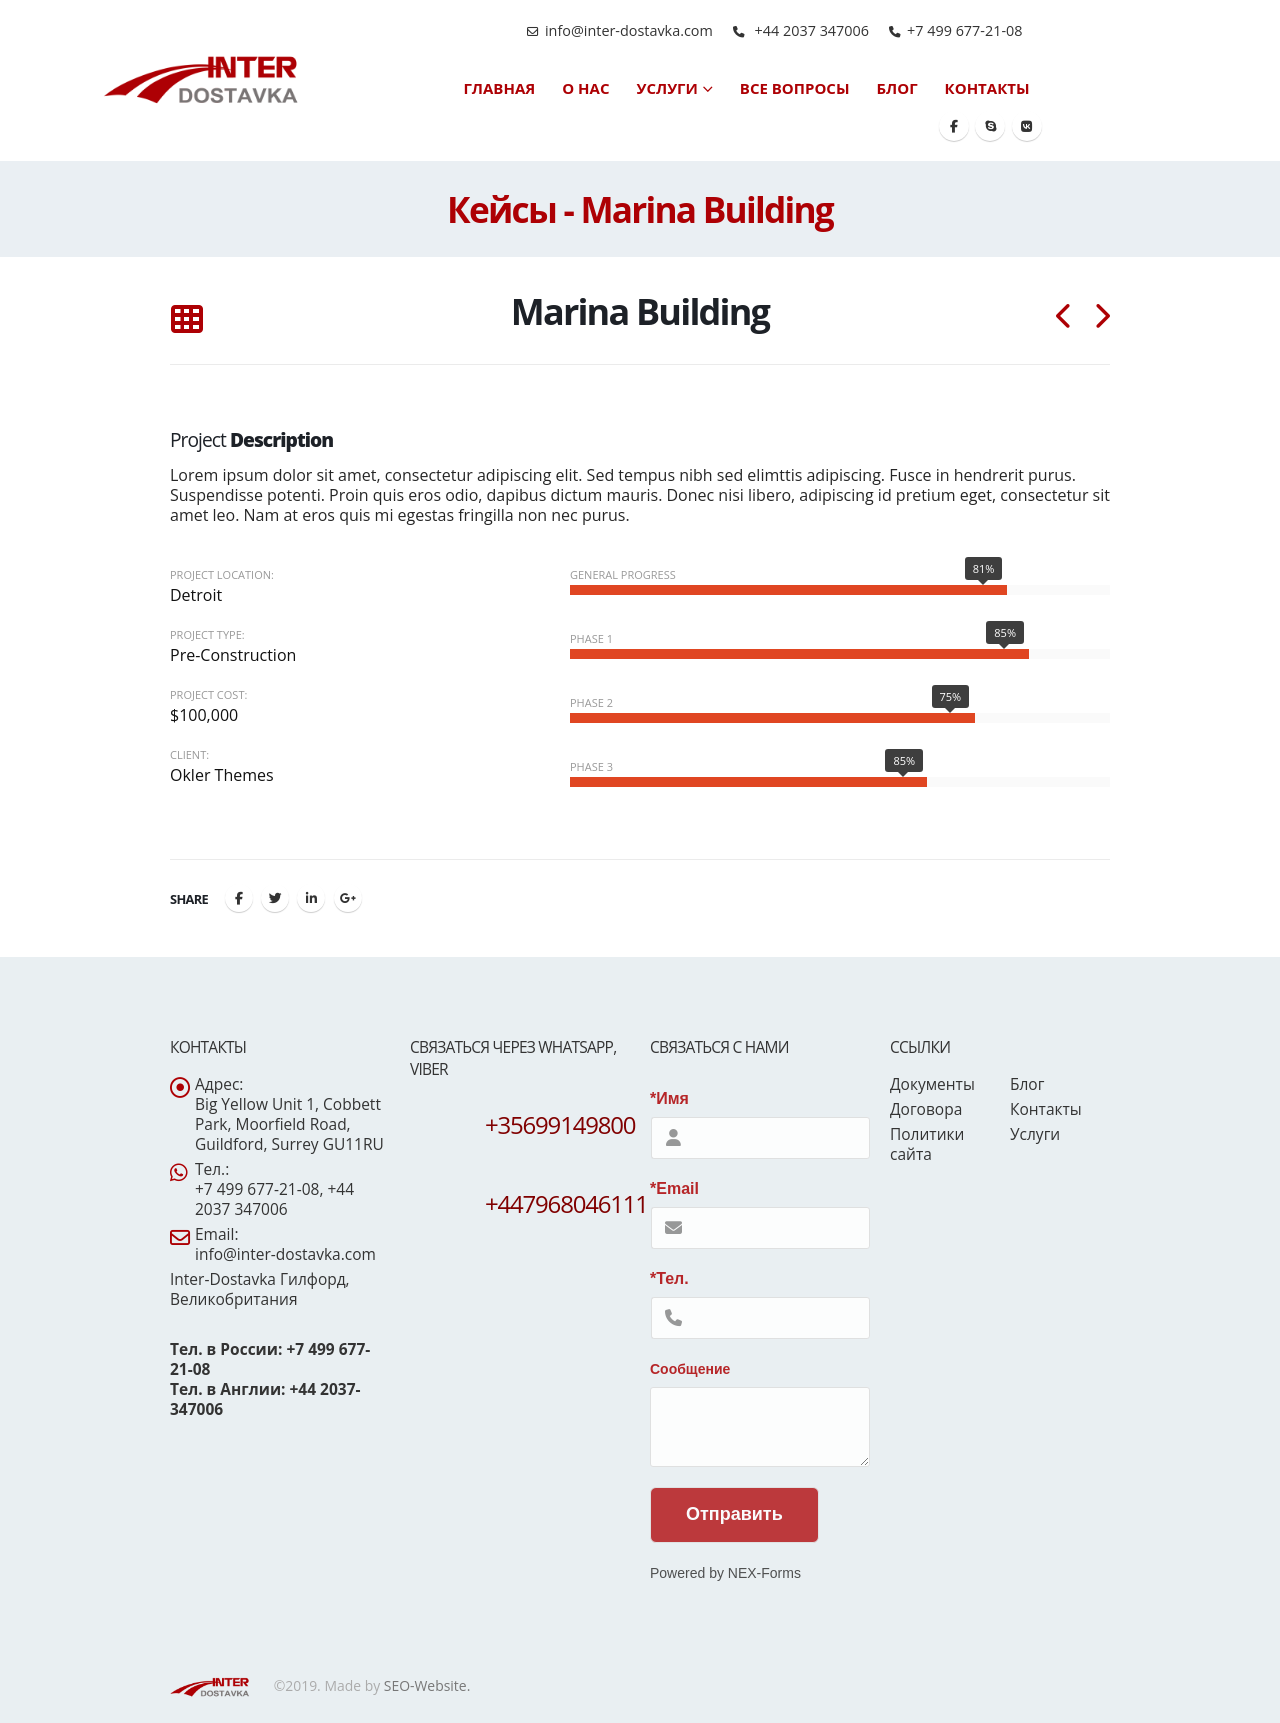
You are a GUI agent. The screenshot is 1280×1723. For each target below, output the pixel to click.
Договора (926, 1109)
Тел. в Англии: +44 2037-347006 (265, 1399)
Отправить (734, 1514)
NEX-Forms (764, 1573)
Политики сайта (927, 1144)
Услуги (666, 88)
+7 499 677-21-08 (964, 30)
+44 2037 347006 (810, 30)
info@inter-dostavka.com (629, 30)
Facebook (239, 898)
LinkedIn (311, 898)
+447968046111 (566, 1203)
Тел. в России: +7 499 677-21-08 (270, 1359)
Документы (932, 1084)
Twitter (275, 898)
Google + (348, 898)
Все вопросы (795, 88)
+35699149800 (560, 1124)
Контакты (987, 88)
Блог (897, 88)
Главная (499, 88)
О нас (585, 88)
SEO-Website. (427, 1685)
